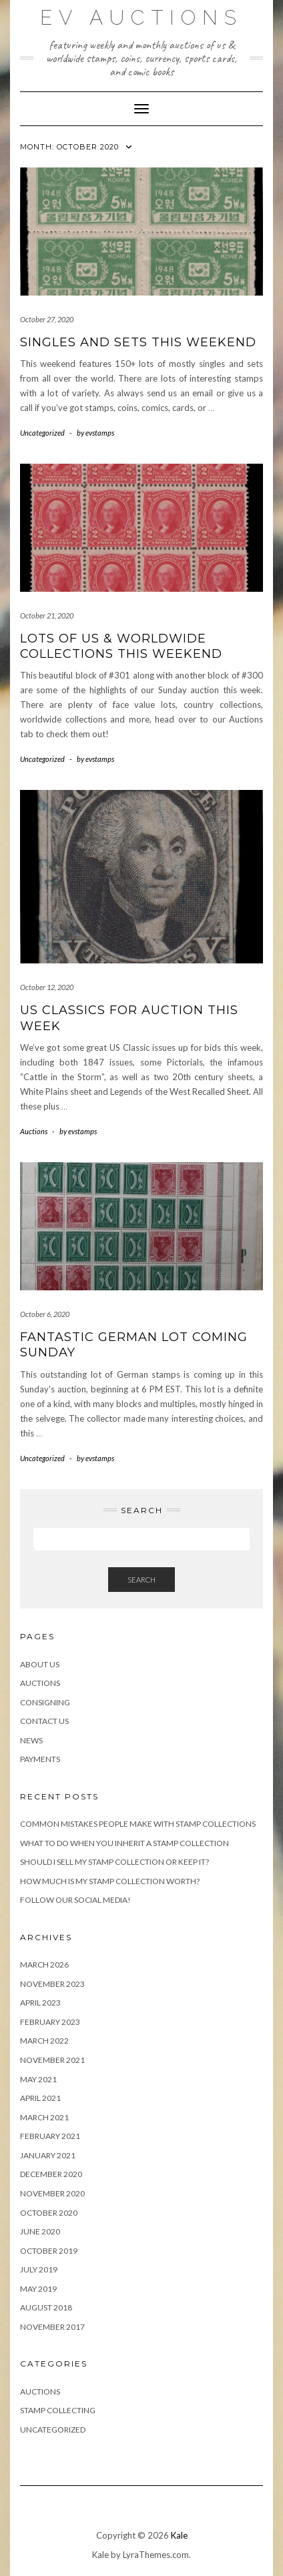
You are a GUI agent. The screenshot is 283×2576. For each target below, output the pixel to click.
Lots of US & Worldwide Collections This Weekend (121, 646)
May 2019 (38, 2289)
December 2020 (51, 2174)
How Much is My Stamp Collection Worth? (110, 1881)
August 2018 (46, 2307)
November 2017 (52, 2327)
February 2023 (50, 2022)
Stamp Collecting (57, 2410)
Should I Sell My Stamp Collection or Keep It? (114, 1862)
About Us (39, 1664)
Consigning (45, 1702)
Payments (40, 1759)
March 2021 (44, 2117)
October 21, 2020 (46, 615)
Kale (179, 2535)
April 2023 (40, 2003)
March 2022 (44, 2041)
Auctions (33, 1131)
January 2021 (47, 2155)
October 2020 (48, 2213)
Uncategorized (42, 432)
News (31, 1740)
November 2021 (52, 2060)
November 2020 (52, 2193)
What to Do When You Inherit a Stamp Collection (124, 1843)
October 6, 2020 (44, 1314)
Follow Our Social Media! (75, 1900)
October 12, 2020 (46, 987)
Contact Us (44, 1721)
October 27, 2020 (46, 319)
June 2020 (40, 2231)
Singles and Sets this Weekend (138, 342)
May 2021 (38, 2079)
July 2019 (38, 2269)
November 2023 (52, 1984)
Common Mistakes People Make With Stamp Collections (138, 1824)
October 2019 (48, 2251)
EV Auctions (141, 17)
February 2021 (50, 2136)
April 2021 (40, 2098)
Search (141, 1579)
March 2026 (44, 1965)
